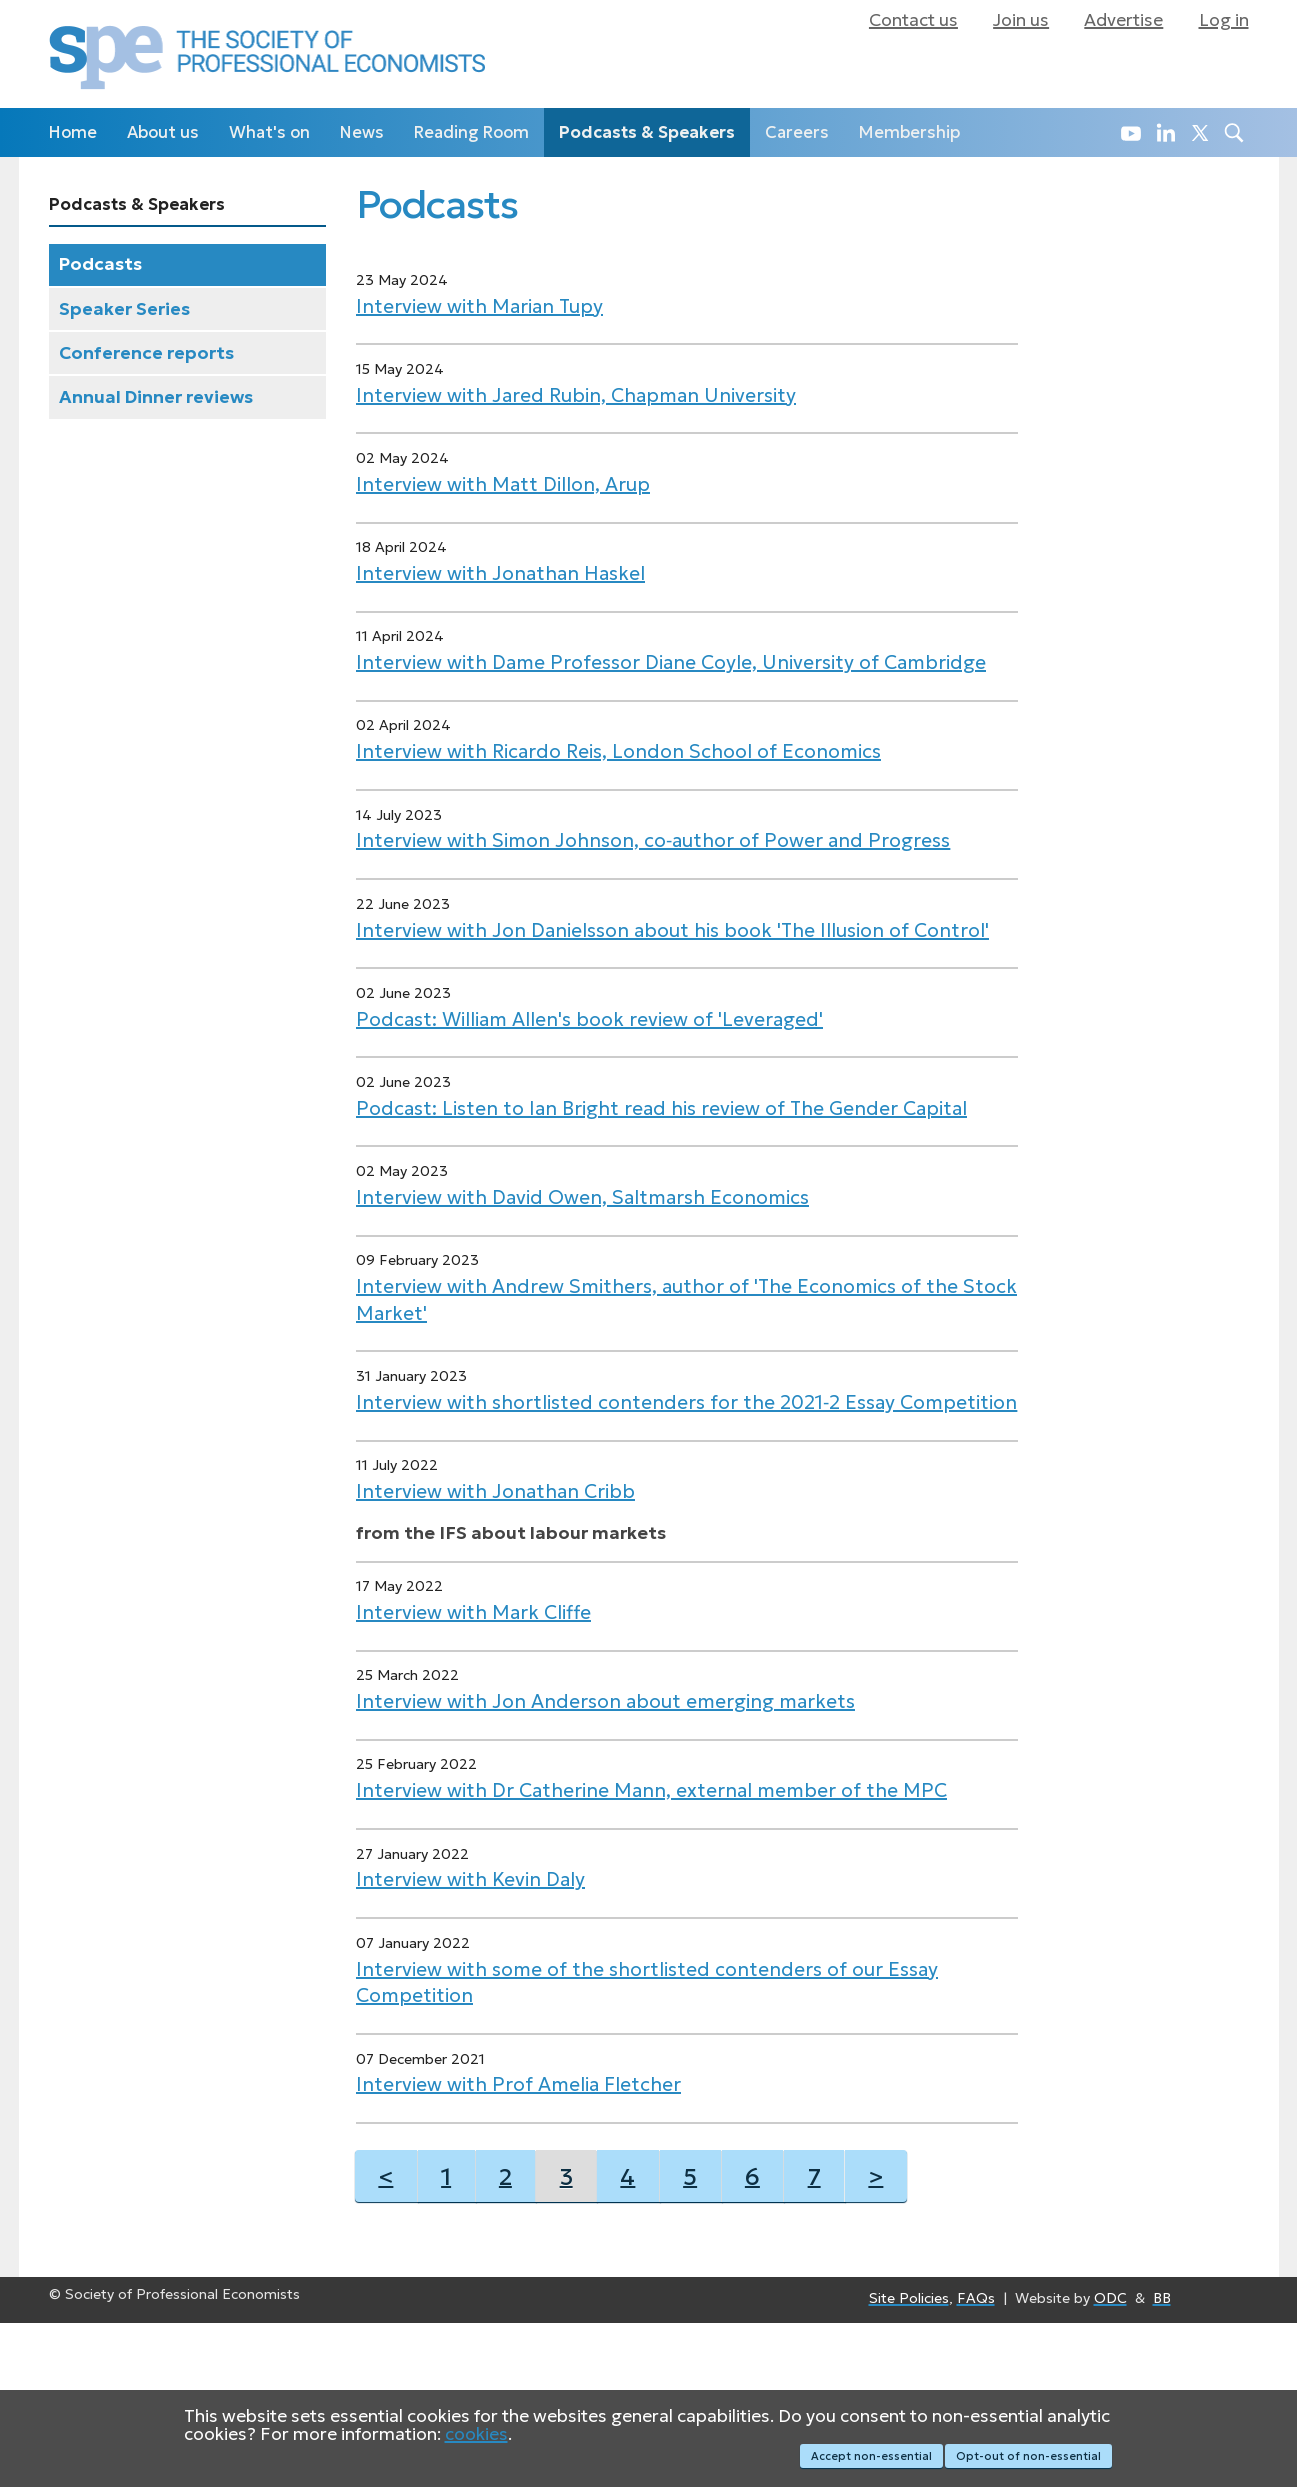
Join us (1021, 20)
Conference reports (146, 353)
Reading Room (471, 132)
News (362, 132)
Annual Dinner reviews (156, 397)
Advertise (1123, 20)
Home (73, 132)
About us (163, 132)
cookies (476, 2441)
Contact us (913, 20)
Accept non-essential (861, 2459)
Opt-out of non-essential (1029, 2459)
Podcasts (100, 264)
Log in (1224, 20)
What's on (269, 132)
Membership (909, 132)
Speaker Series (124, 309)
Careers (797, 132)
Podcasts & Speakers (647, 132)
